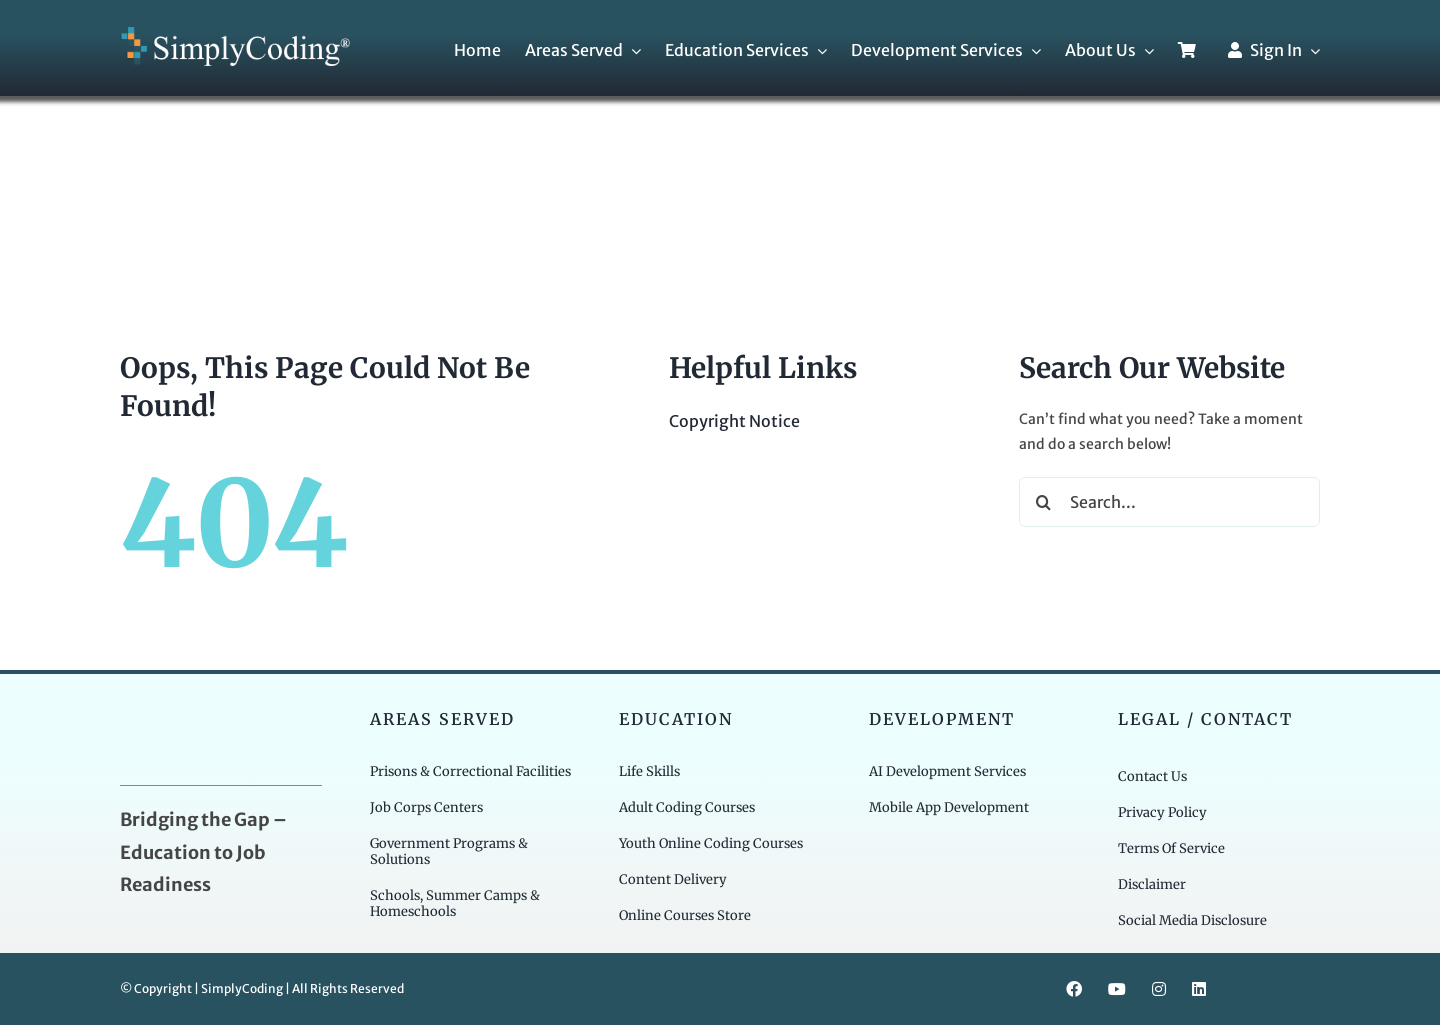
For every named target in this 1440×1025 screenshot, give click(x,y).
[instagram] (1159, 989)
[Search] (1044, 502)
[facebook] (1074, 989)
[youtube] (1117, 989)
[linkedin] (1199, 989)
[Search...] (1170, 502)
